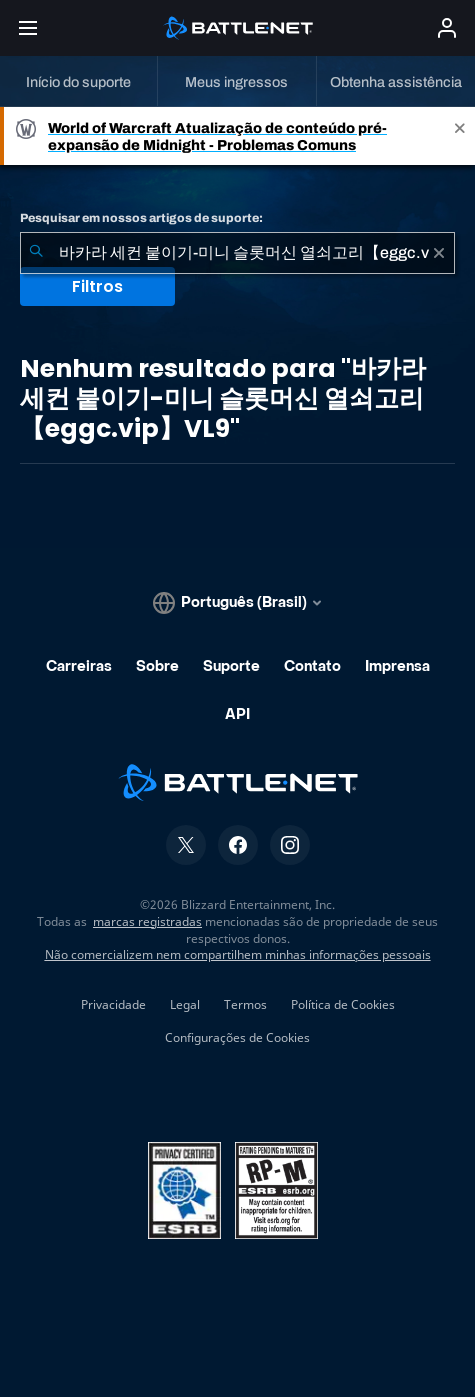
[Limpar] (439, 253)
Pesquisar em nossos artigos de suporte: (141, 218)
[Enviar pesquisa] (36, 253)
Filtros (97, 286)
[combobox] (237, 253)
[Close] (460, 136)
